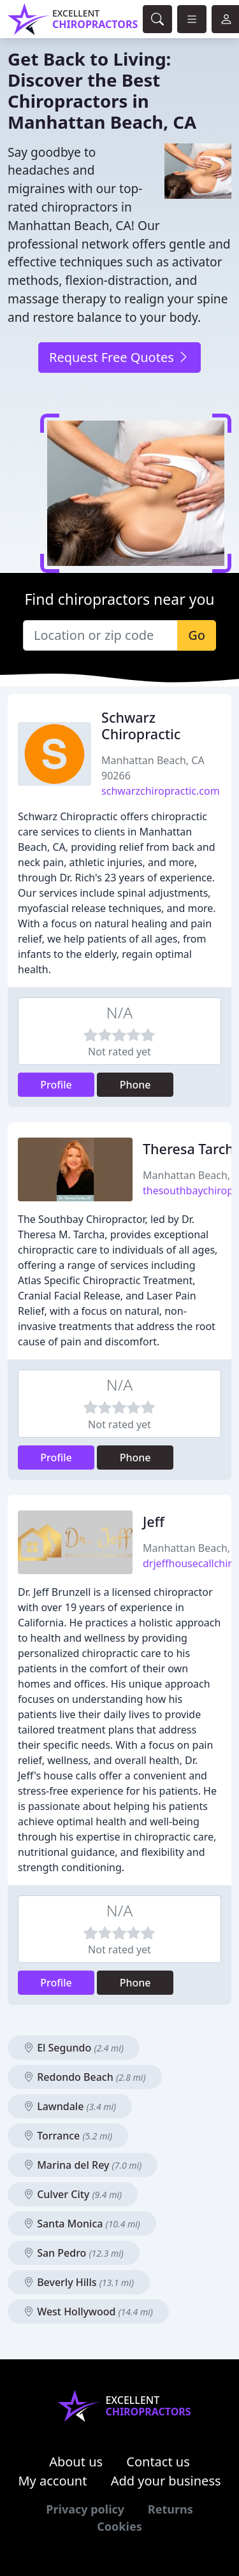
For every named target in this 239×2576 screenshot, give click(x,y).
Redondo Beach (85, 2077)
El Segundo (74, 2048)
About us (76, 2461)
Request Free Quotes (119, 357)
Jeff (153, 1521)
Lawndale (70, 2106)
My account (52, 2480)
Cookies (119, 2526)
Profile (56, 1085)
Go (196, 635)
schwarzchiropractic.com (160, 791)
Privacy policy (85, 2509)
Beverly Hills (79, 2282)
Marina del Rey (82, 2165)
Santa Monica (82, 2224)
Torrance (68, 2136)
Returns (170, 2509)
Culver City (73, 2194)
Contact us (158, 2461)
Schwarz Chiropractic (140, 725)
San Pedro (74, 2253)
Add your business (166, 2480)
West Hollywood (88, 2312)
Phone (135, 1085)
